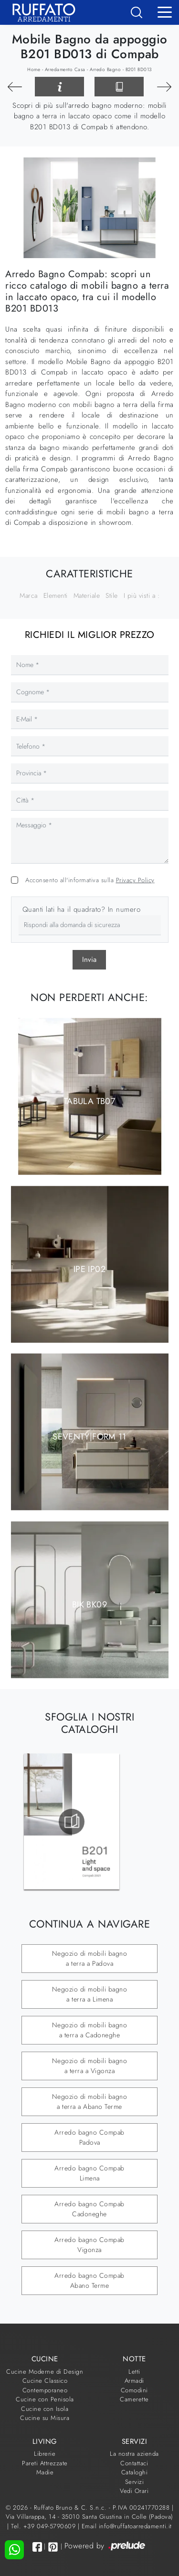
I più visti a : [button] (142, 595)
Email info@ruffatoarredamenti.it (127, 2526)
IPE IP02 (89, 1268)
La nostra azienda (134, 2453)
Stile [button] (111, 595)
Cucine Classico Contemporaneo (45, 2385)
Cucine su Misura (44, 2417)
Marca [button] (29, 595)
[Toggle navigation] (165, 11)
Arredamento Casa (65, 69)
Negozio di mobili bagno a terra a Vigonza (89, 2065)
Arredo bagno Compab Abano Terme (89, 2280)
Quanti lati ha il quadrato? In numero (81, 909)
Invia (89, 959)
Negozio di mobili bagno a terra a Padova (89, 1958)
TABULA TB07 (89, 1101)
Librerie (44, 2453)
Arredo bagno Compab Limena (89, 2173)
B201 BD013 (139, 69)
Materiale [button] (87, 595)
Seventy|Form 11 (89, 1436)
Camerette (134, 2399)
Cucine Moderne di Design (44, 2371)
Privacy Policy (135, 880)
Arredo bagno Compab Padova (89, 2137)
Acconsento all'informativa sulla (90, 880)
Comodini (134, 2390)
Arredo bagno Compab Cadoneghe (89, 2209)
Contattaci (134, 2463)
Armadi (134, 2380)
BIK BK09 (89, 1604)
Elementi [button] (55, 595)
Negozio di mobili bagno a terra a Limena (89, 1994)
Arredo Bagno (105, 69)
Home (33, 69)
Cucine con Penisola (45, 2399)
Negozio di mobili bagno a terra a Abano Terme (89, 2101)
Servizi (134, 2481)
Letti (134, 2371)
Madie (45, 2472)
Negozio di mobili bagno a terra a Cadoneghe (89, 2030)
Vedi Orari (134, 2490)
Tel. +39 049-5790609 (44, 2526)
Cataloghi (134, 2472)
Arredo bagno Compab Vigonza (89, 2244)
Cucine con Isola (44, 2408)
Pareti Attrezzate (45, 2463)
